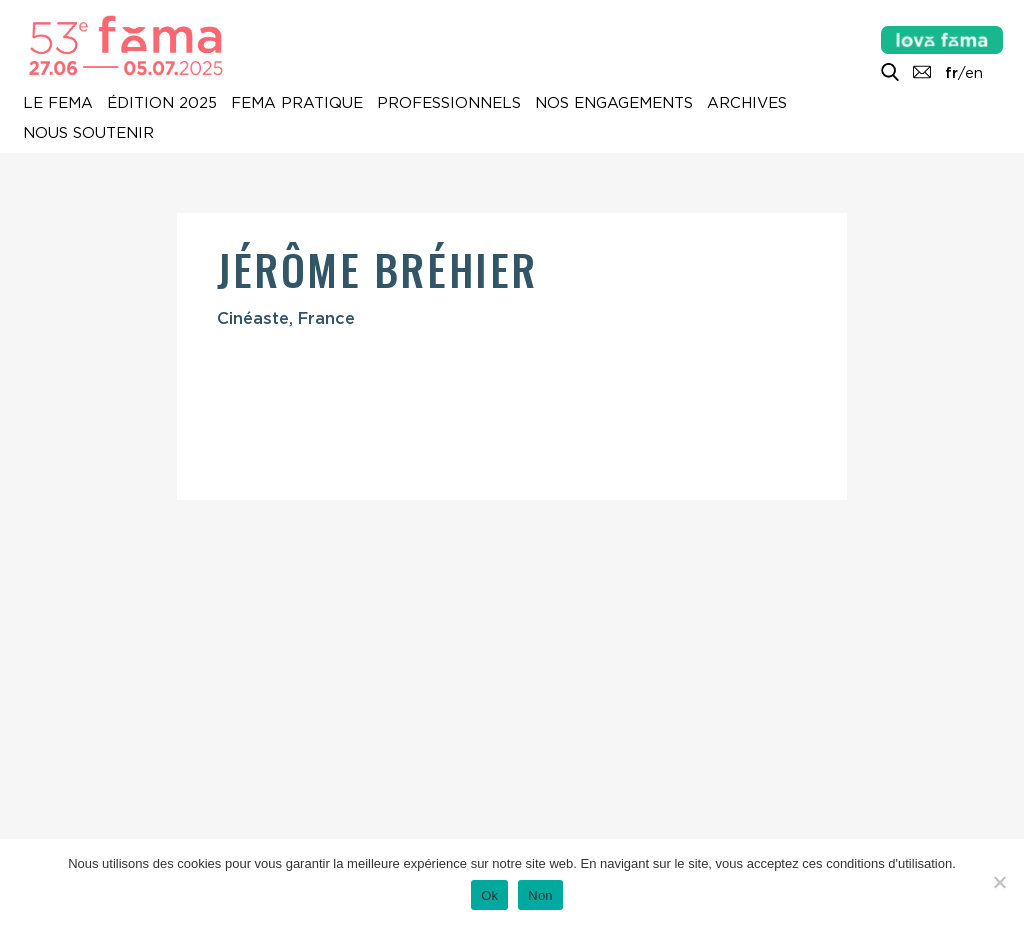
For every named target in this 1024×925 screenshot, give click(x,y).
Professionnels (449, 103)
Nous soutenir (88, 133)
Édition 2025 (162, 103)
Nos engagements (614, 103)
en (974, 73)
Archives (747, 103)
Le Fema (58, 103)
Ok (489, 895)
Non (540, 895)
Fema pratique (297, 103)
